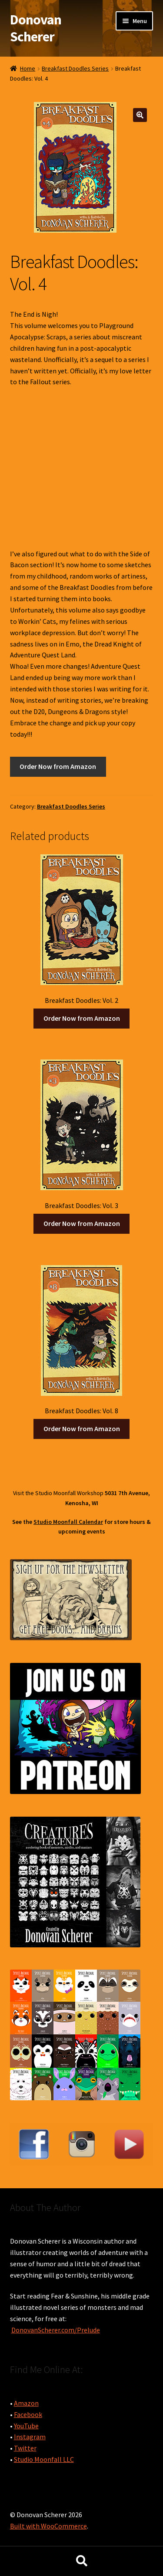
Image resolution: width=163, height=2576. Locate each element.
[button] (140, 115)
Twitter (25, 2448)
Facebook (28, 2414)
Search (81, 2561)
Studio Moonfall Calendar (68, 1522)
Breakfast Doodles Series (75, 68)
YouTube (26, 2425)
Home (27, 68)
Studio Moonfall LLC (44, 2459)
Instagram (30, 2436)
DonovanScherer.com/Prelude (55, 2330)
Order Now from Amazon (58, 766)
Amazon (26, 2403)
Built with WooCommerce (48, 2526)
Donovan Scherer (35, 28)
